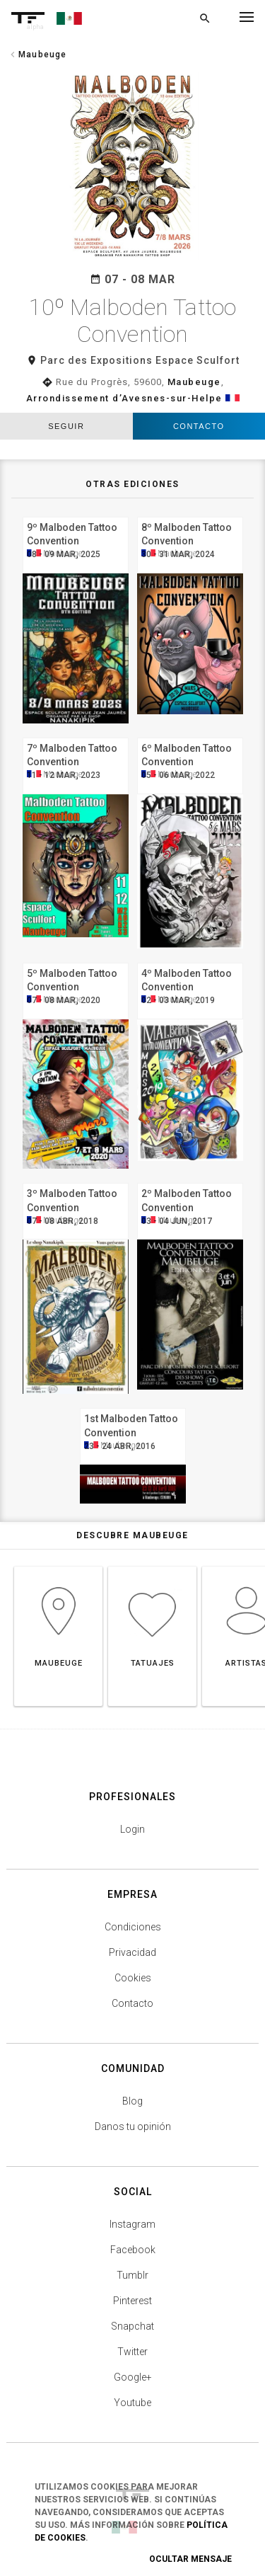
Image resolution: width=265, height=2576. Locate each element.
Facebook (132, 2249)
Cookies (132, 1977)
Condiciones (133, 1927)
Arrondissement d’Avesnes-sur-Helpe (124, 398)
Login (132, 1829)
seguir (66, 426)
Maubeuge (194, 382)
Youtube (132, 2402)
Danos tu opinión (133, 2126)
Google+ (133, 2377)
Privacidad (132, 1952)
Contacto (199, 426)
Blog (132, 2101)
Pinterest (132, 2300)
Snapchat (132, 2326)
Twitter (132, 2351)
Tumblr (132, 2275)
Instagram (132, 2224)
